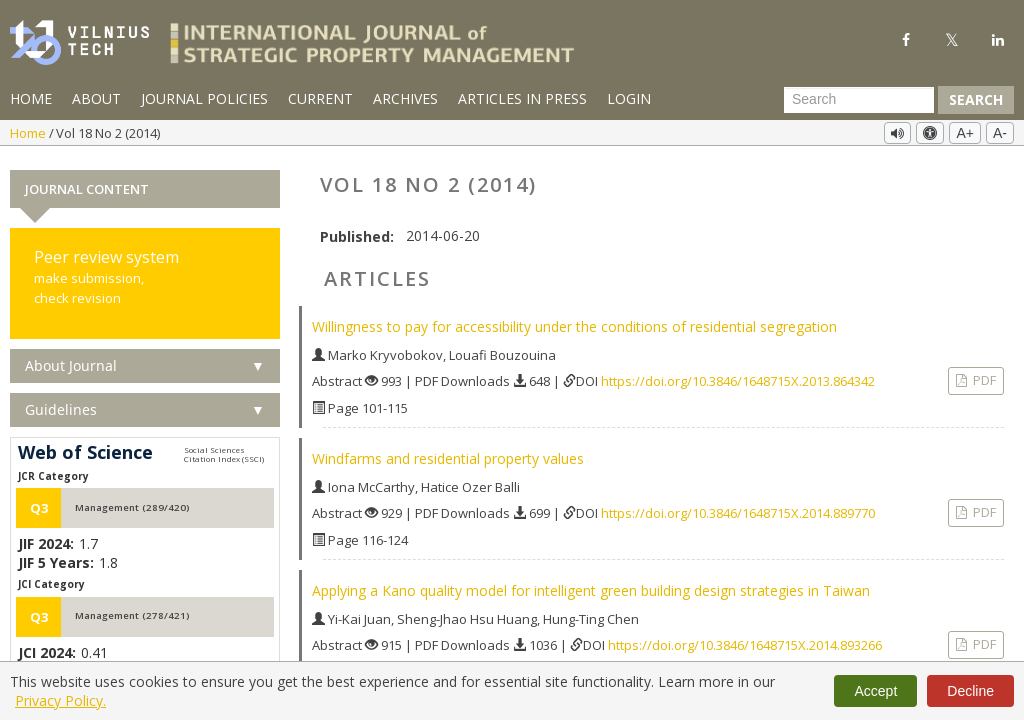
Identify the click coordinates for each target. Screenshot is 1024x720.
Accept (875, 691)
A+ (965, 133)
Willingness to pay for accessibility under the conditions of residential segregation (574, 321)
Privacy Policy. (60, 700)
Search (976, 99)
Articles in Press (522, 98)
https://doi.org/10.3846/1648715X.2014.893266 (745, 640)
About (96, 98)
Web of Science (85, 448)
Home (31, 98)
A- (1000, 133)
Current (320, 98)
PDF (983, 375)
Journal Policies (204, 98)
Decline (970, 691)
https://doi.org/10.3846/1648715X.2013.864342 (738, 376)
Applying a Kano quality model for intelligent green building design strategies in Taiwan (591, 585)
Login (629, 98)
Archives (405, 98)
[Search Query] (859, 100)
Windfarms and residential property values (448, 453)
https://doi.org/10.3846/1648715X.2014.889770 (738, 508)
